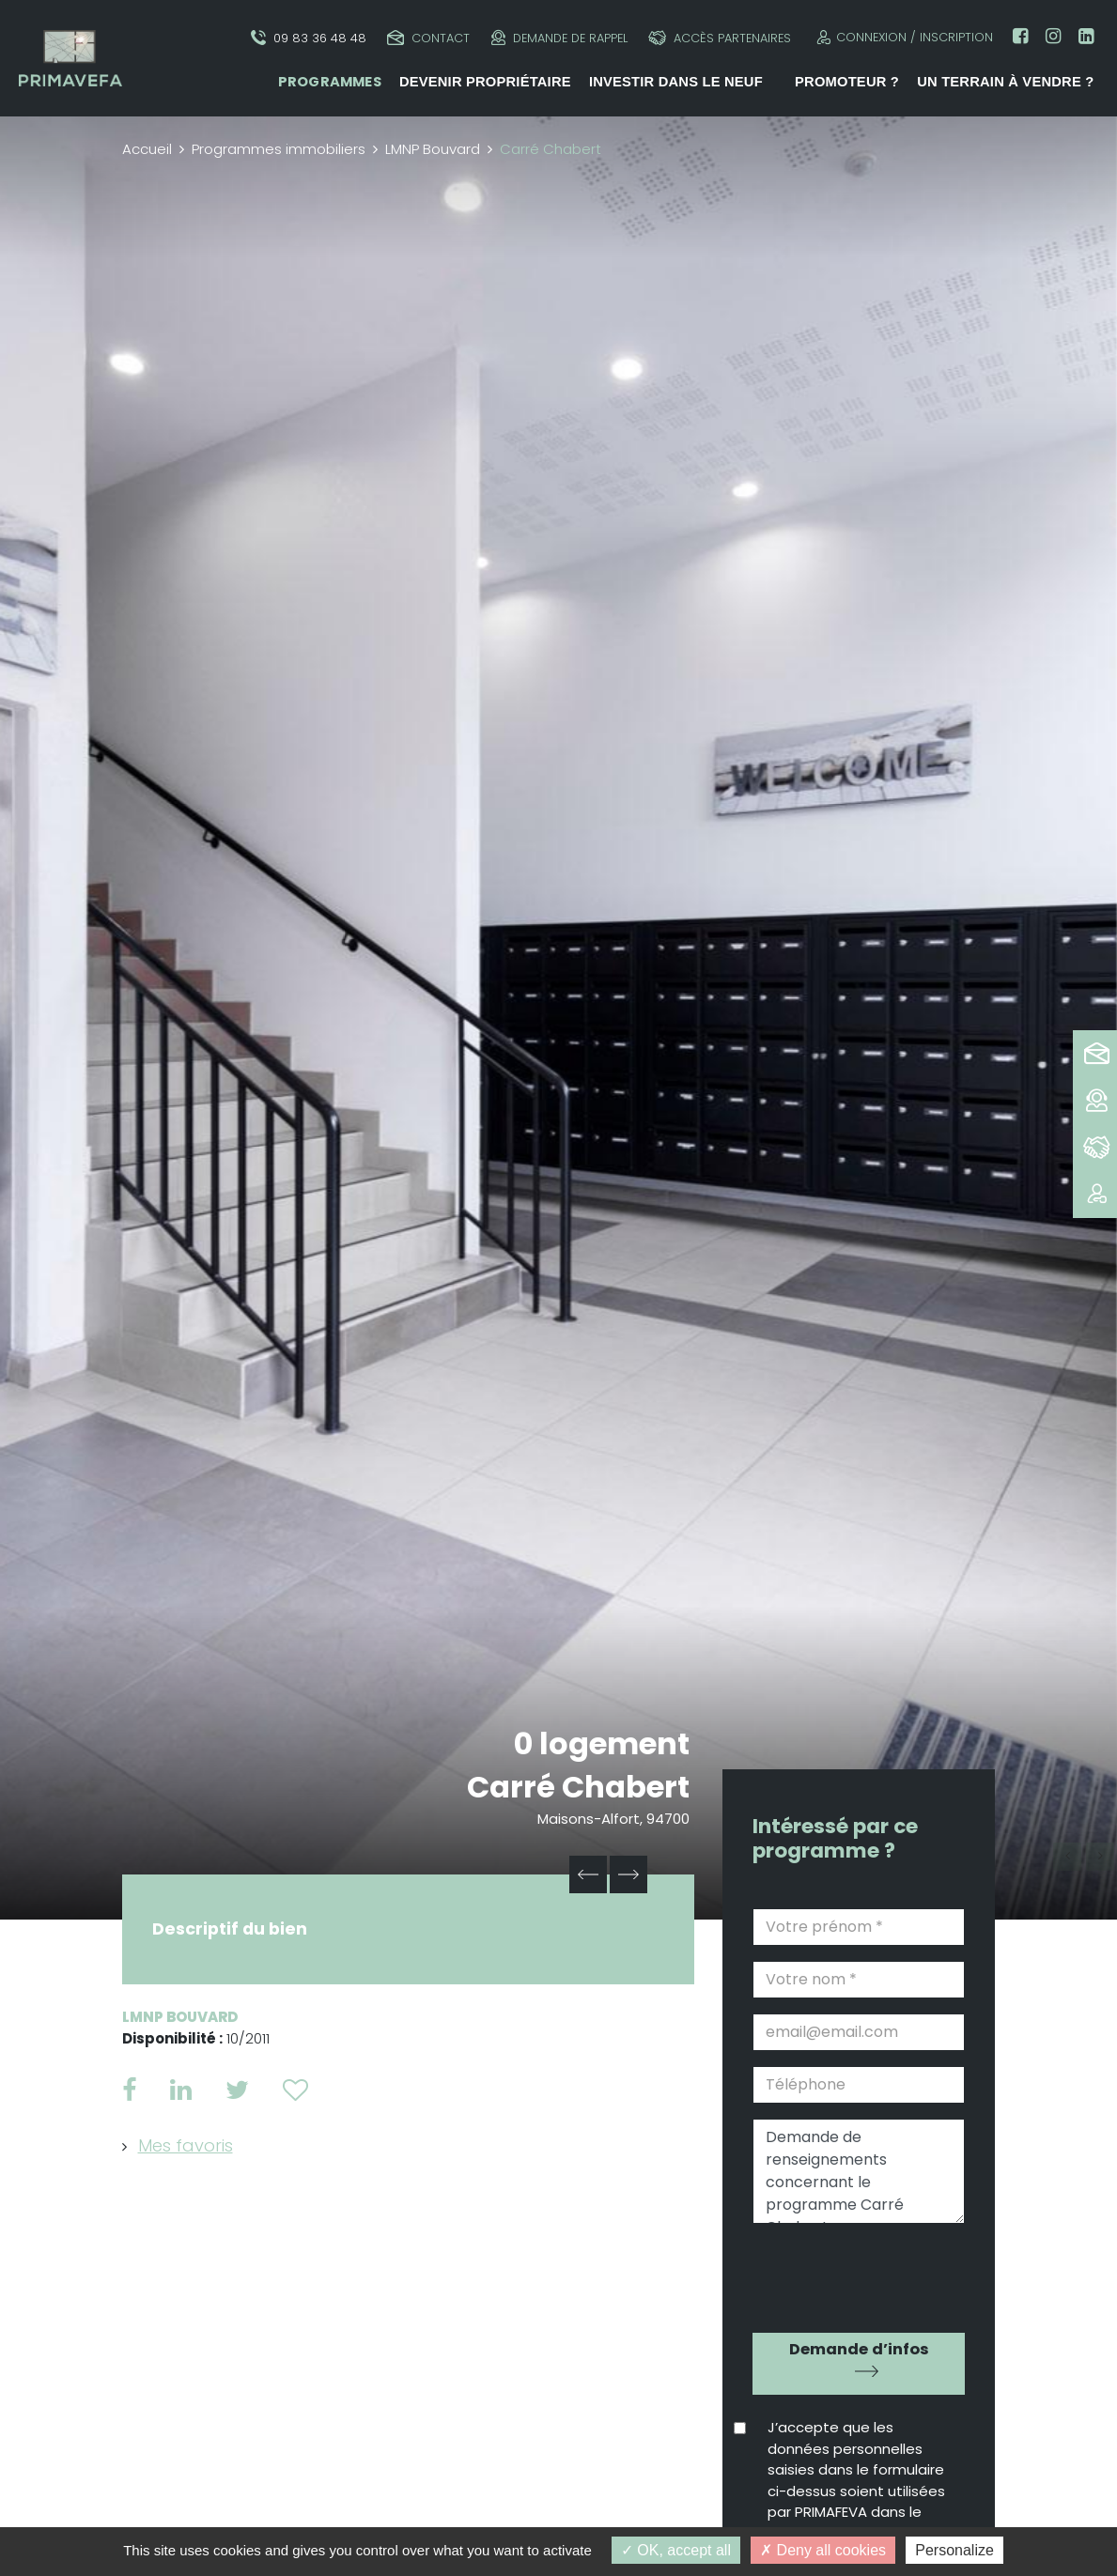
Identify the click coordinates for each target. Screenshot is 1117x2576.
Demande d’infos (859, 2349)
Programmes (329, 81)
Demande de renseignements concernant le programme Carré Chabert (858, 2171)
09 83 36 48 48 (308, 38)
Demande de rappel (559, 38)
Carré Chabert (578, 1787)
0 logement (602, 1743)
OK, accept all (676, 2550)
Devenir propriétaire (485, 81)
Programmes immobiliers (278, 149)
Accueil (147, 149)
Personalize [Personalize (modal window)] (954, 2550)
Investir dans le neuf (676, 81)
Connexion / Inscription (902, 37)
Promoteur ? (847, 81)
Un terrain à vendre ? (1005, 81)
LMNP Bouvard (432, 149)
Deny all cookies (823, 2550)
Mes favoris (185, 2145)
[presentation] (859, 2272)
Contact (428, 38)
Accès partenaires (719, 38)
